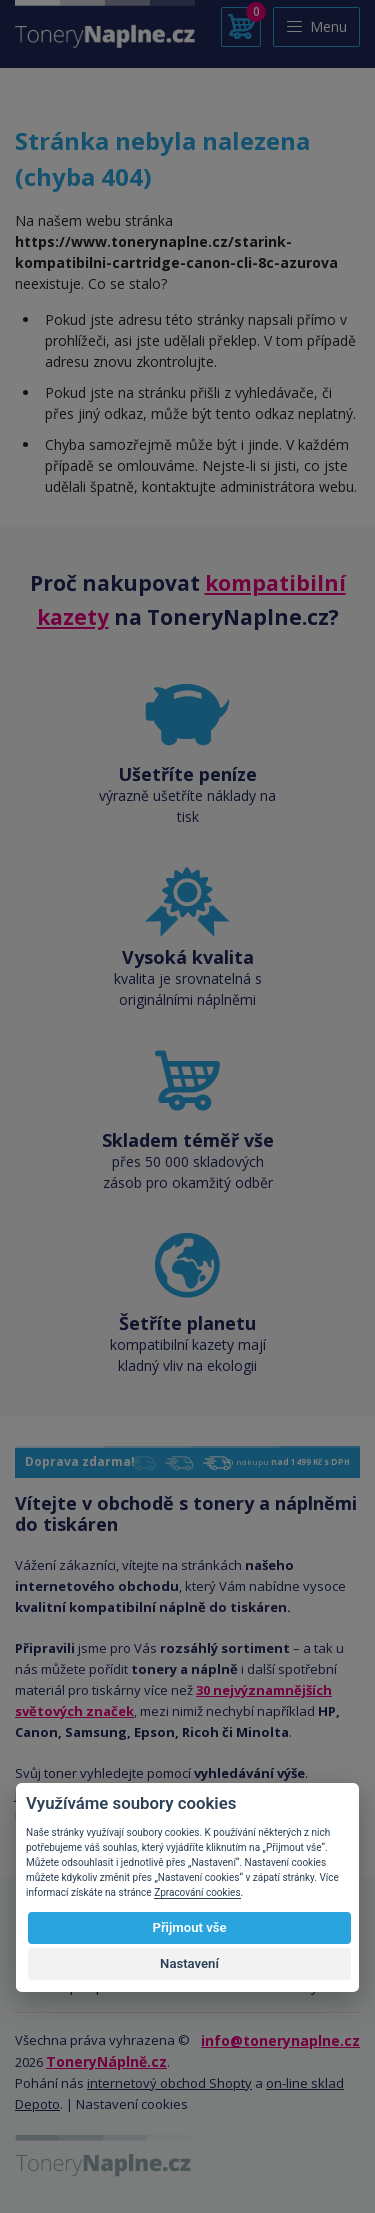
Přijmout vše (189, 1927)
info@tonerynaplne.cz (280, 2040)
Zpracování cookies (197, 1892)
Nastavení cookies (132, 2104)
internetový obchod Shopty (169, 2083)
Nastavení (189, 1963)
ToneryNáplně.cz (106, 2061)
